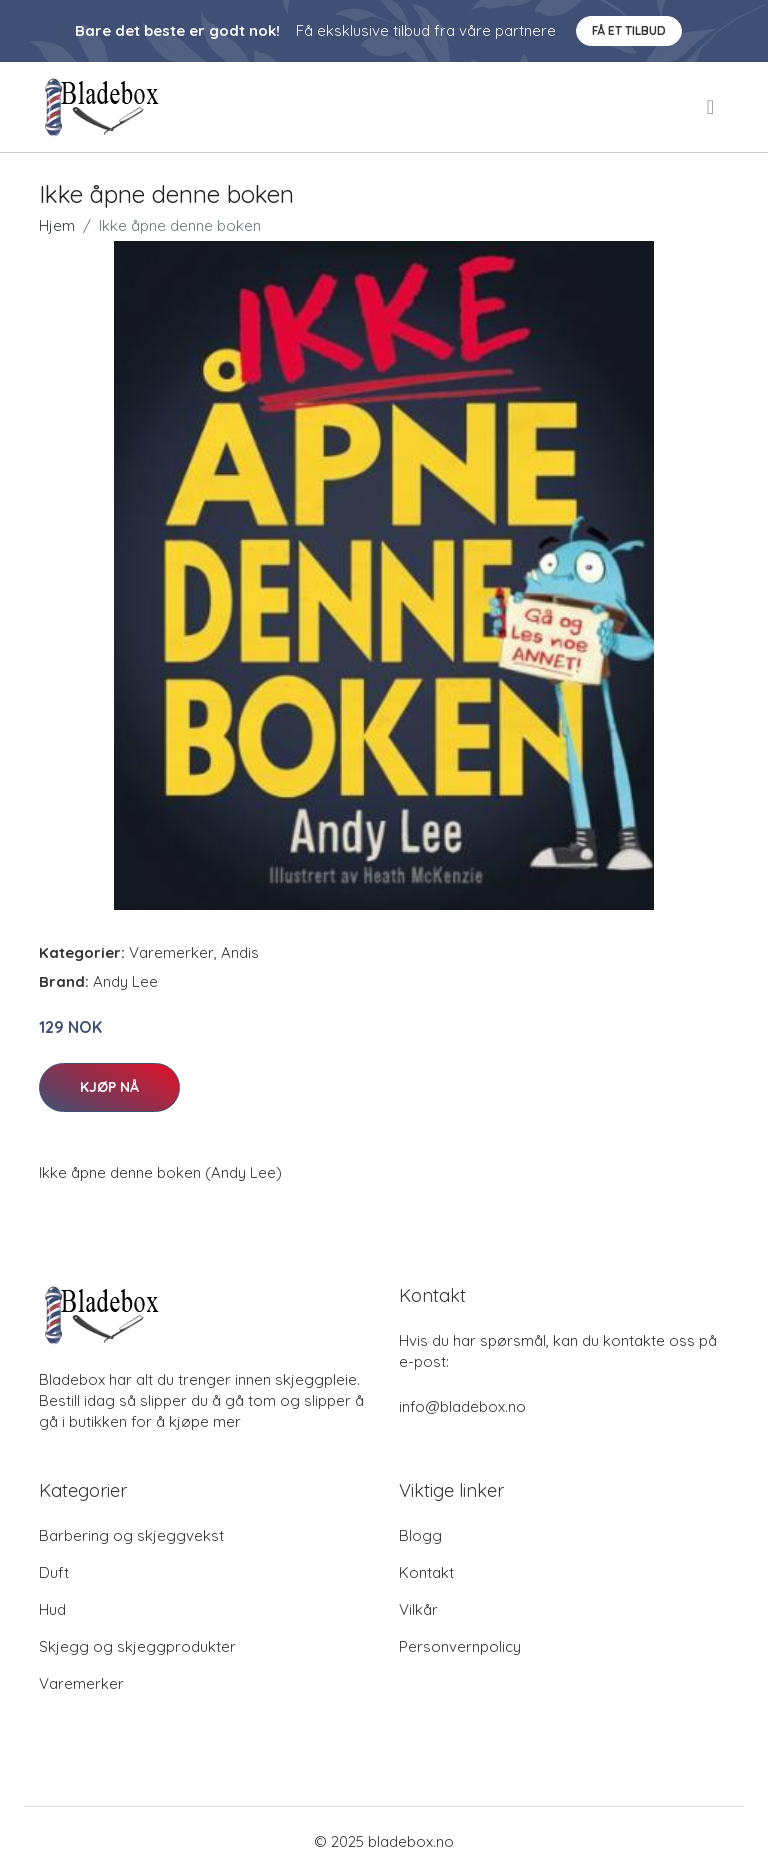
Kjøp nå (109, 1087)
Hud (52, 1609)
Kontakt (426, 1572)
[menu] (712, 107)
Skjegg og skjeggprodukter (137, 1646)
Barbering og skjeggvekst (131, 1535)
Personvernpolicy (460, 1646)
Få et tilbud (629, 30)
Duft (54, 1572)
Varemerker (171, 952)
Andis (240, 952)
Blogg (420, 1535)
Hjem (57, 225)
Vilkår (418, 1609)
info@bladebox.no (462, 1406)
